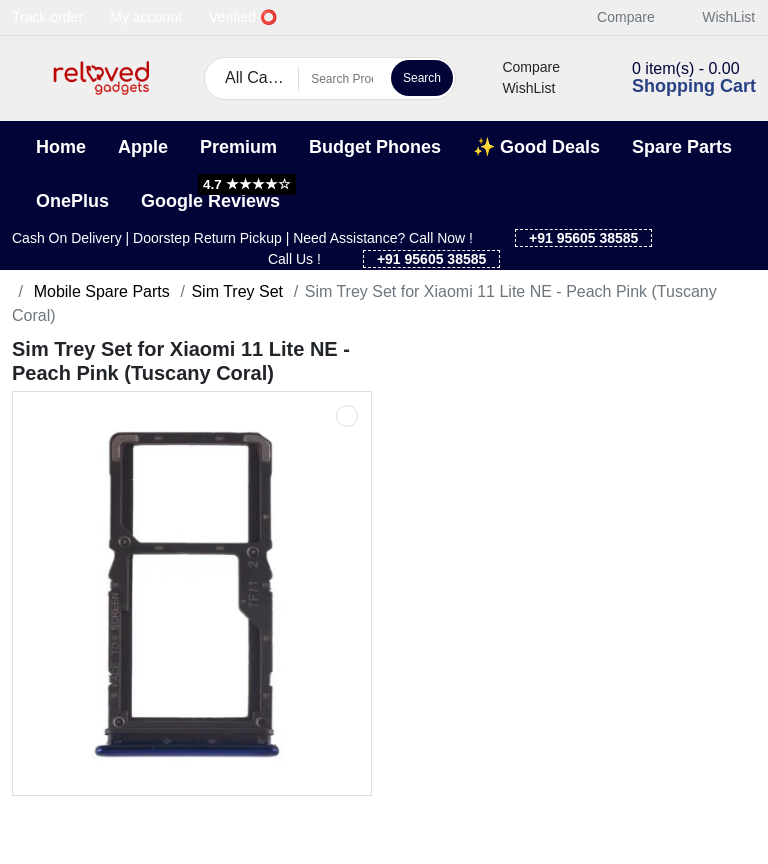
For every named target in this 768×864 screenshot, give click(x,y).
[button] (24, 78)
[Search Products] (342, 79)
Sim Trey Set (237, 291)
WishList (717, 17)
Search (422, 78)
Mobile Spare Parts (99, 291)
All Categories (262, 77)
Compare (615, 17)
